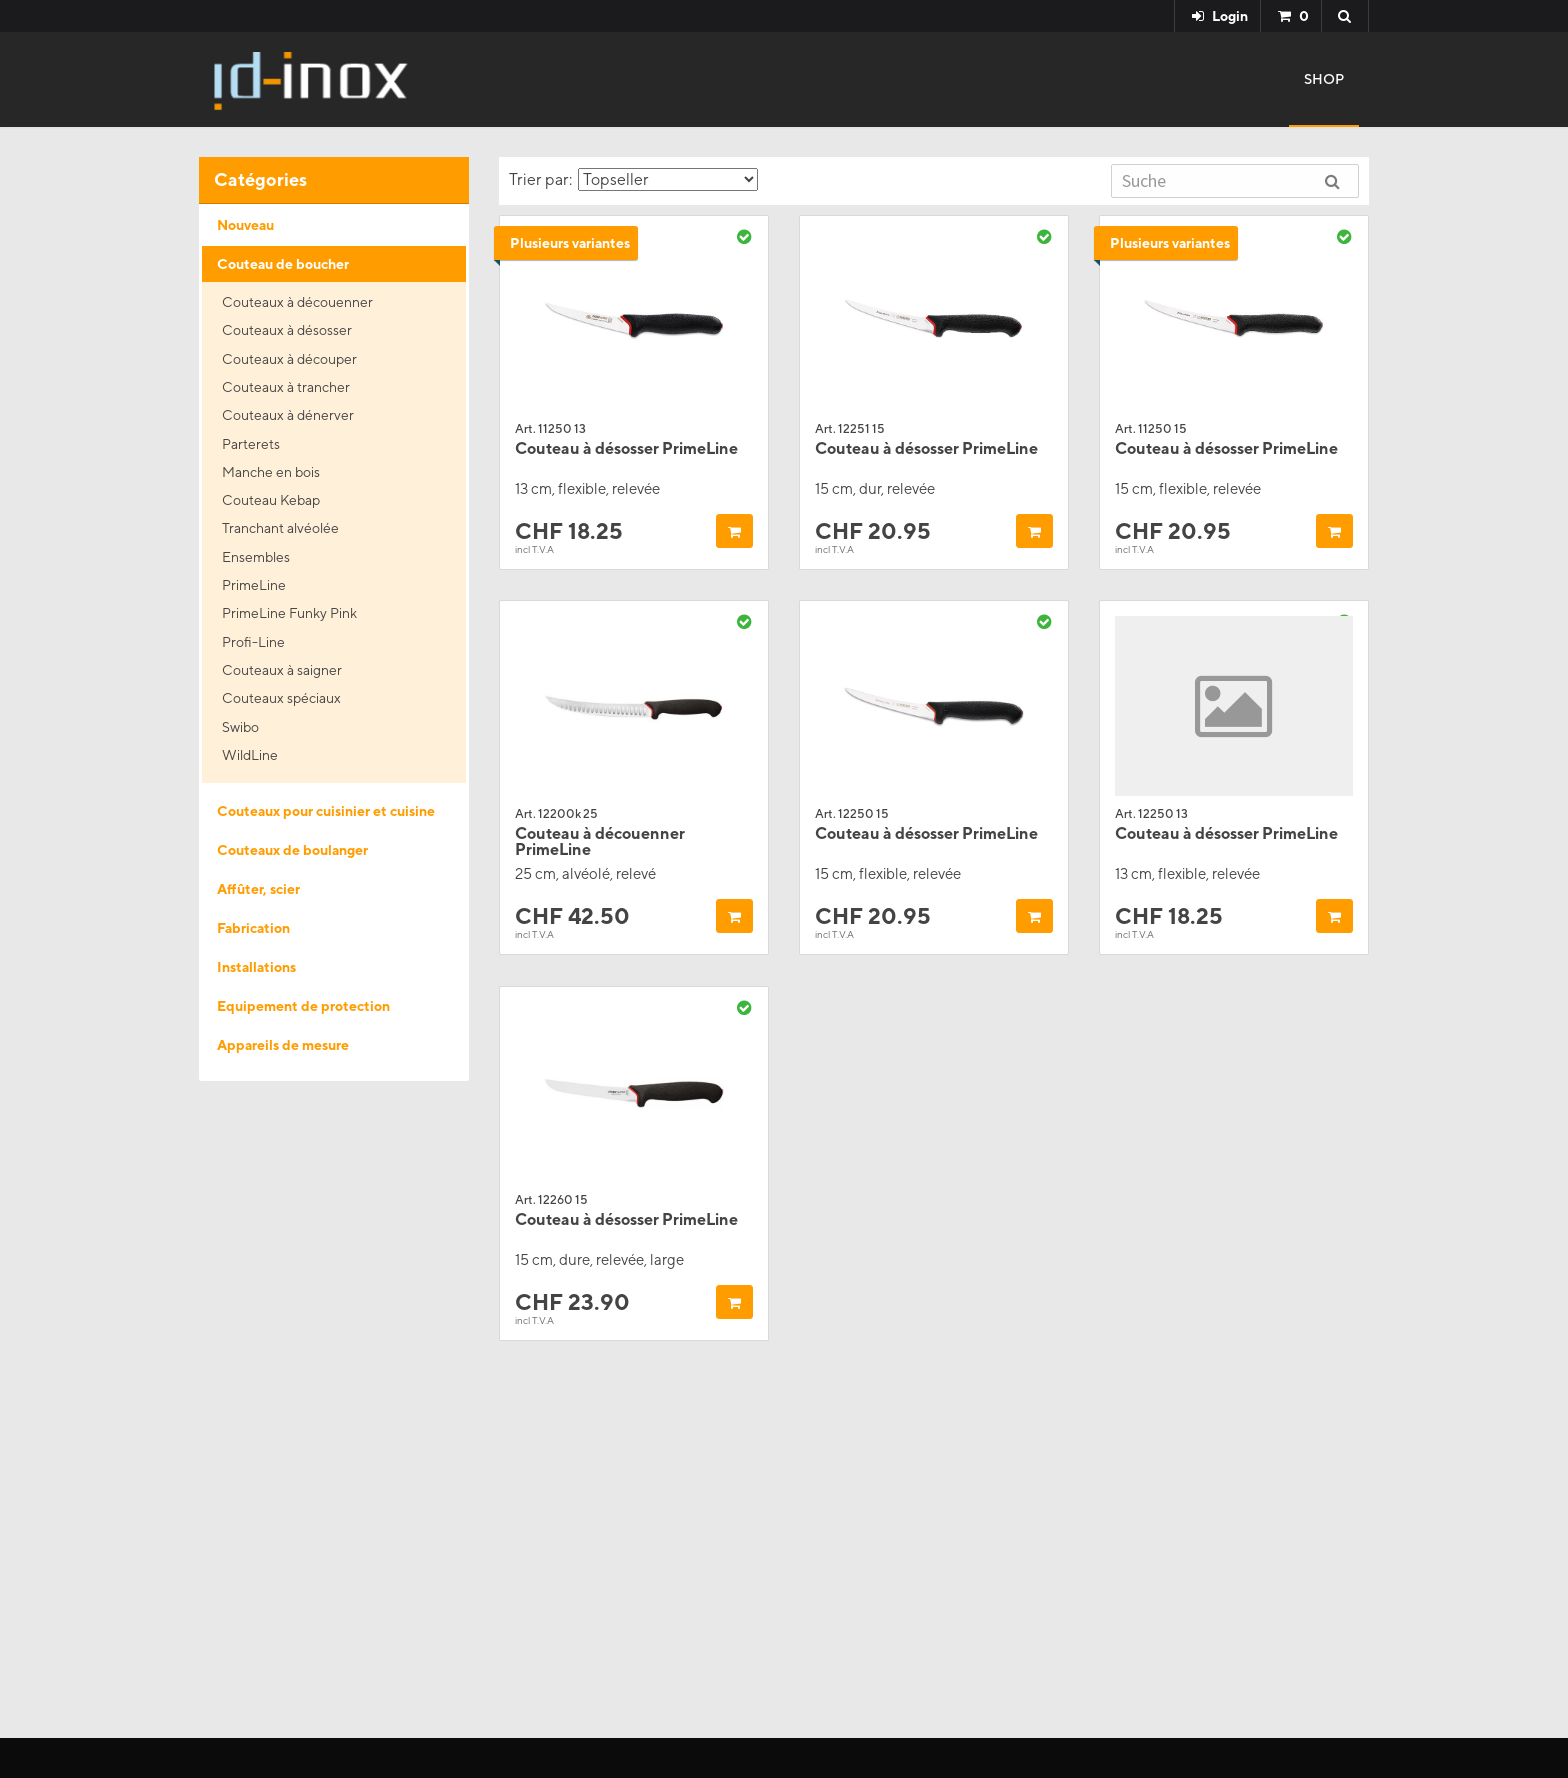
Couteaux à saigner (282, 670)
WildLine (250, 755)
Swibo (240, 727)
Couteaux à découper (289, 359)
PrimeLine (254, 585)
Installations (256, 967)
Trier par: (633, 179)
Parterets (251, 444)
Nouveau (245, 225)
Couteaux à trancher (286, 387)
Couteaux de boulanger (292, 850)
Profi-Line (253, 642)
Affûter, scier (258, 889)
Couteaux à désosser (287, 330)
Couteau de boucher (283, 264)
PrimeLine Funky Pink (289, 613)
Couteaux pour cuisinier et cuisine (326, 811)
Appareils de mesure (283, 1045)
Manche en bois (271, 472)
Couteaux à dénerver (288, 415)
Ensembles (256, 557)
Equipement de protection (303, 1006)
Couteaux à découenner (297, 302)
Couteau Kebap (271, 500)
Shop (1324, 79)
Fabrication (253, 928)
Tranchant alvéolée (280, 528)
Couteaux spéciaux (281, 698)
